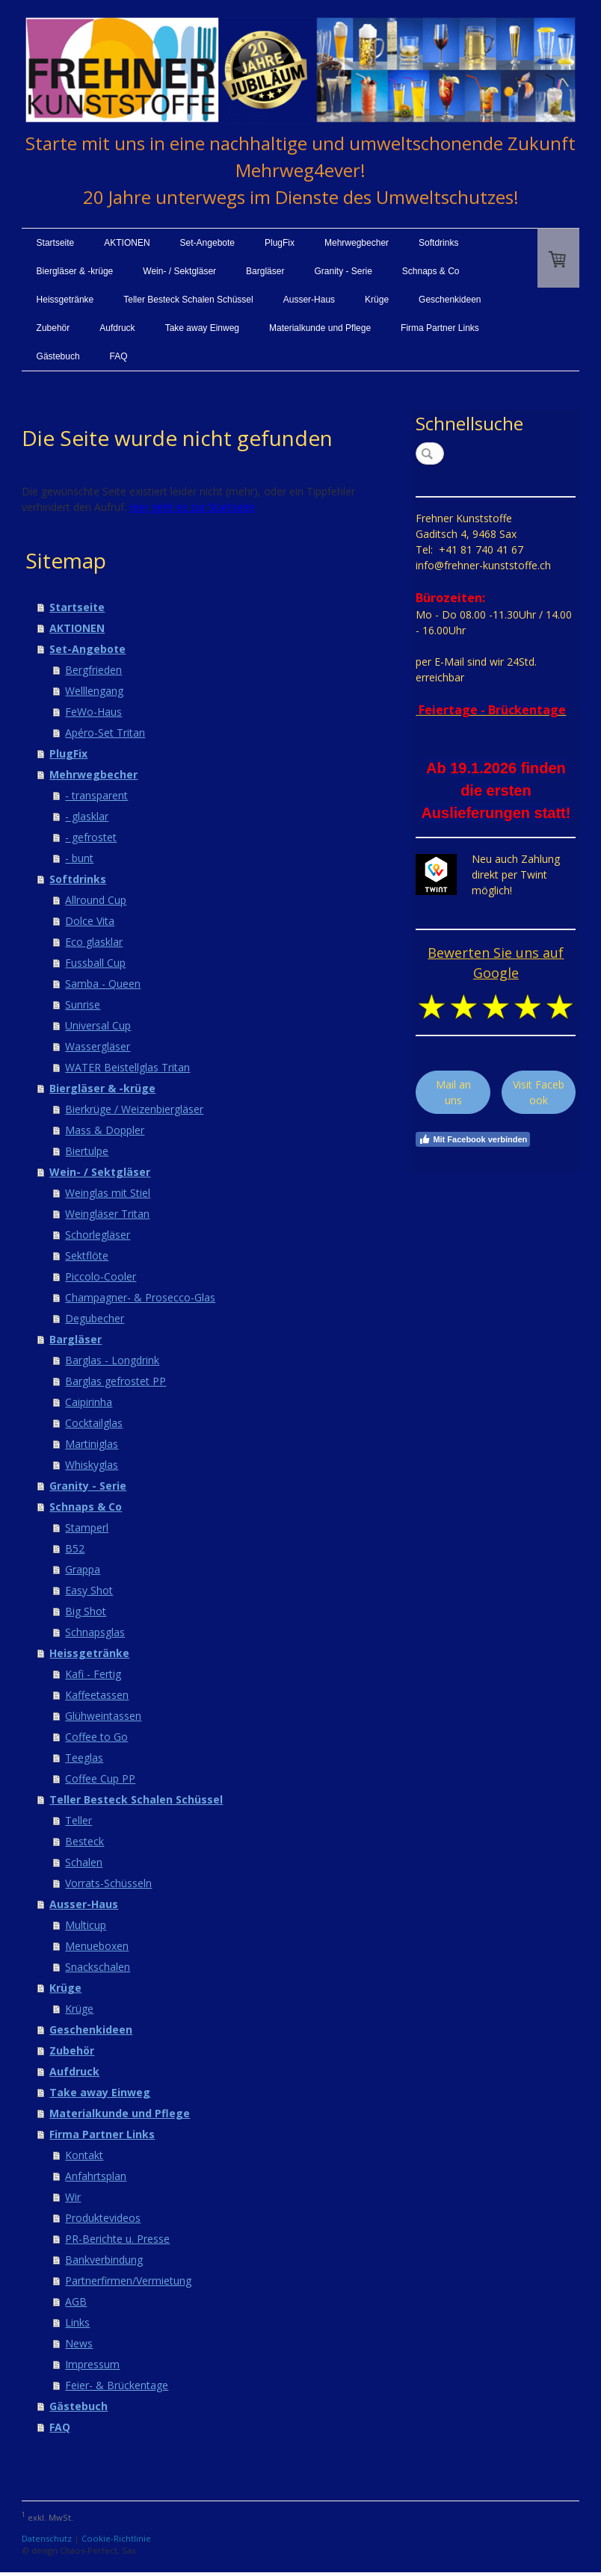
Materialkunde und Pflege (320, 328)
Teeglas (84, 1757)
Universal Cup (98, 1025)
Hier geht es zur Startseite (192, 507)
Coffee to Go (96, 1737)
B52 (74, 1548)
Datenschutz (47, 2538)
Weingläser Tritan (107, 1214)
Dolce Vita (89, 921)
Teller (78, 1820)
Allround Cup (95, 900)
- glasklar (86, 816)
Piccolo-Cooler (100, 1276)
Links (77, 2322)
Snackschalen (97, 1967)
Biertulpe (86, 1151)
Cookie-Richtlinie (116, 2538)
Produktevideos (103, 2218)
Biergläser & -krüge (75, 271)
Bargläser (265, 271)
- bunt (79, 858)
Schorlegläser (97, 1234)
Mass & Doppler (104, 1130)
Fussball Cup (95, 963)
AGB (76, 2301)
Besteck (84, 1841)
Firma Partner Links (440, 328)
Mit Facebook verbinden (473, 1139)
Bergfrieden (93, 670)
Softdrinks (438, 243)
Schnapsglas (95, 1632)
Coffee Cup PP (100, 1778)
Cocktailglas (94, 1423)
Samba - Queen (103, 983)
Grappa (82, 1569)
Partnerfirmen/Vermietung (128, 2280)
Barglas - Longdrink (112, 1360)
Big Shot (85, 1611)
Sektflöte (86, 1255)
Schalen (83, 1862)
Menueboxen (97, 1946)
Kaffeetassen (97, 1695)
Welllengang (94, 691)
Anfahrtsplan (95, 2176)
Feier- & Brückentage (116, 2385)
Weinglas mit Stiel (107, 1193)
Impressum (92, 2364)
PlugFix (280, 243)
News (79, 2343)
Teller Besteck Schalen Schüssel (188, 299)
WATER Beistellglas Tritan (127, 1067)
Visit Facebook (538, 1092)
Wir (73, 2197)
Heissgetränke (65, 299)
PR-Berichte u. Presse (117, 2239)
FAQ (119, 356)
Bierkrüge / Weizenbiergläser (134, 1109)
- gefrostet (91, 837)
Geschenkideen (450, 299)
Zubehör (53, 328)
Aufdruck (117, 328)
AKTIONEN (127, 243)
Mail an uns (453, 1092)
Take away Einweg (202, 328)
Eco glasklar (94, 942)
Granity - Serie (343, 271)
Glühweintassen (103, 1716)
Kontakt (84, 2155)
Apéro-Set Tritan (105, 732)
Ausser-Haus (309, 299)
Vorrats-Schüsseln (108, 1883)
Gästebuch (58, 356)
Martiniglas (91, 1444)
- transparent (96, 795)
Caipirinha (88, 1402)
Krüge (377, 299)
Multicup (85, 1925)
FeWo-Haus (93, 712)
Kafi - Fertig (93, 1674)
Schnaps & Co (431, 271)
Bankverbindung (104, 2260)
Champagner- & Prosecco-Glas (140, 1297)
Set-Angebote (207, 243)
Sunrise (82, 1004)
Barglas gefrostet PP (115, 1381)
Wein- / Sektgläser (179, 271)
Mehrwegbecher (356, 243)
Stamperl (86, 1527)
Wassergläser (97, 1046)
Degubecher (94, 1318)
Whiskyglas (91, 1465)
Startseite (56, 243)
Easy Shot (89, 1590)
